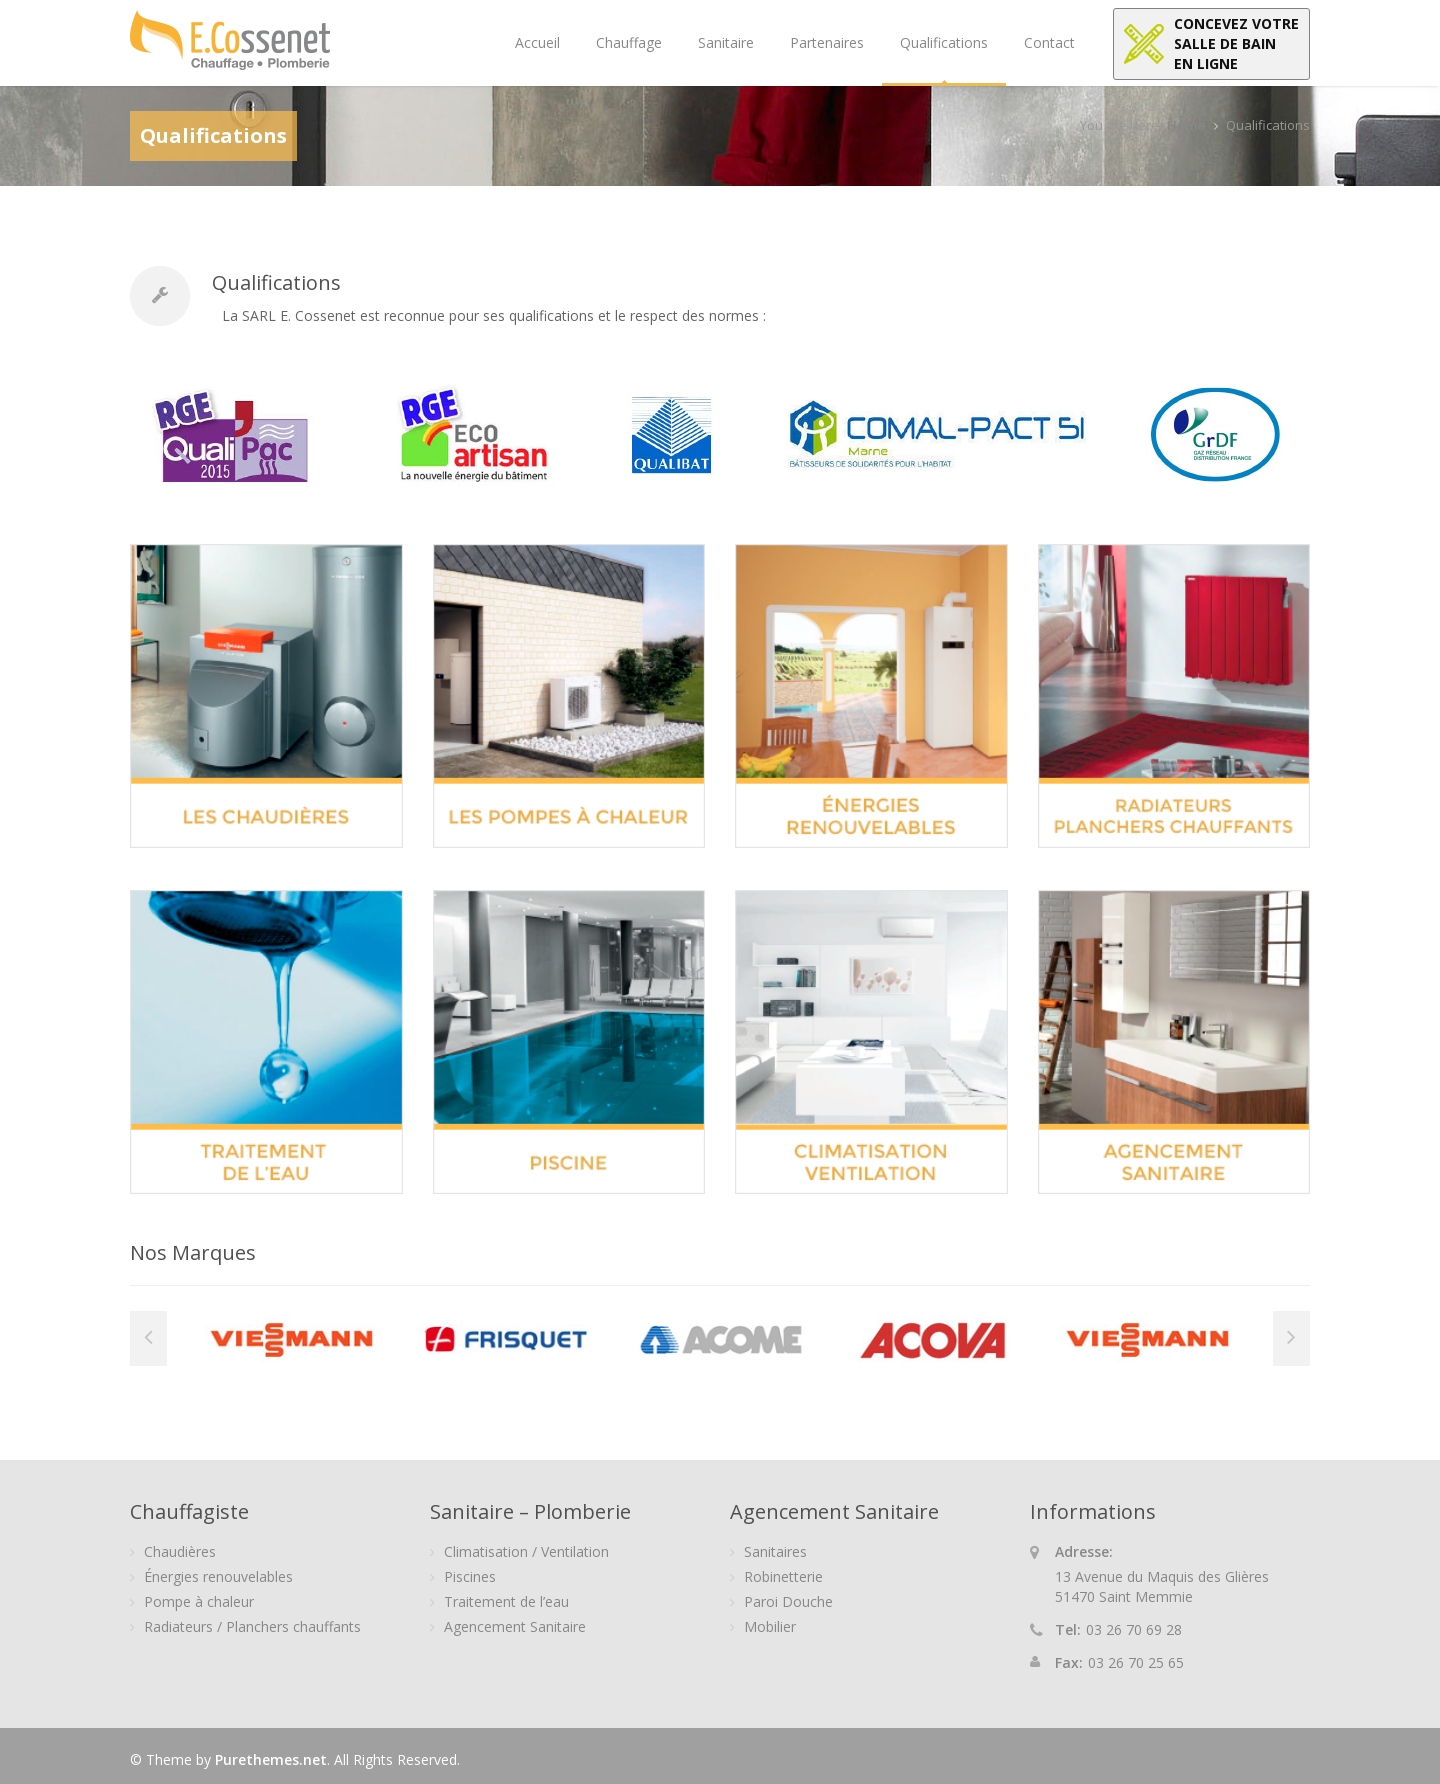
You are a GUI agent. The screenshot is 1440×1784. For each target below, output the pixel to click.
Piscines (470, 1576)
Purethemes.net (271, 1759)
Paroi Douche (788, 1601)
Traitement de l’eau (506, 1601)
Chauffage (629, 42)
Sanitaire (726, 42)
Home (1186, 125)
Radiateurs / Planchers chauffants (252, 1626)
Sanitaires (775, 1551)
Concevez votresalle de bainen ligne (1236, 43)
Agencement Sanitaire (515, 1626)
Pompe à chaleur (199, 1601)
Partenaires (827, 42)
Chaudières (180, 1551)
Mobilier (770, 1626)
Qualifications (944, 42)
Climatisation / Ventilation (526, 1551)
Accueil (537, 42)
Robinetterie (783, 1576)
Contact (1049, 42)
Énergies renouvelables (218, 1576)
